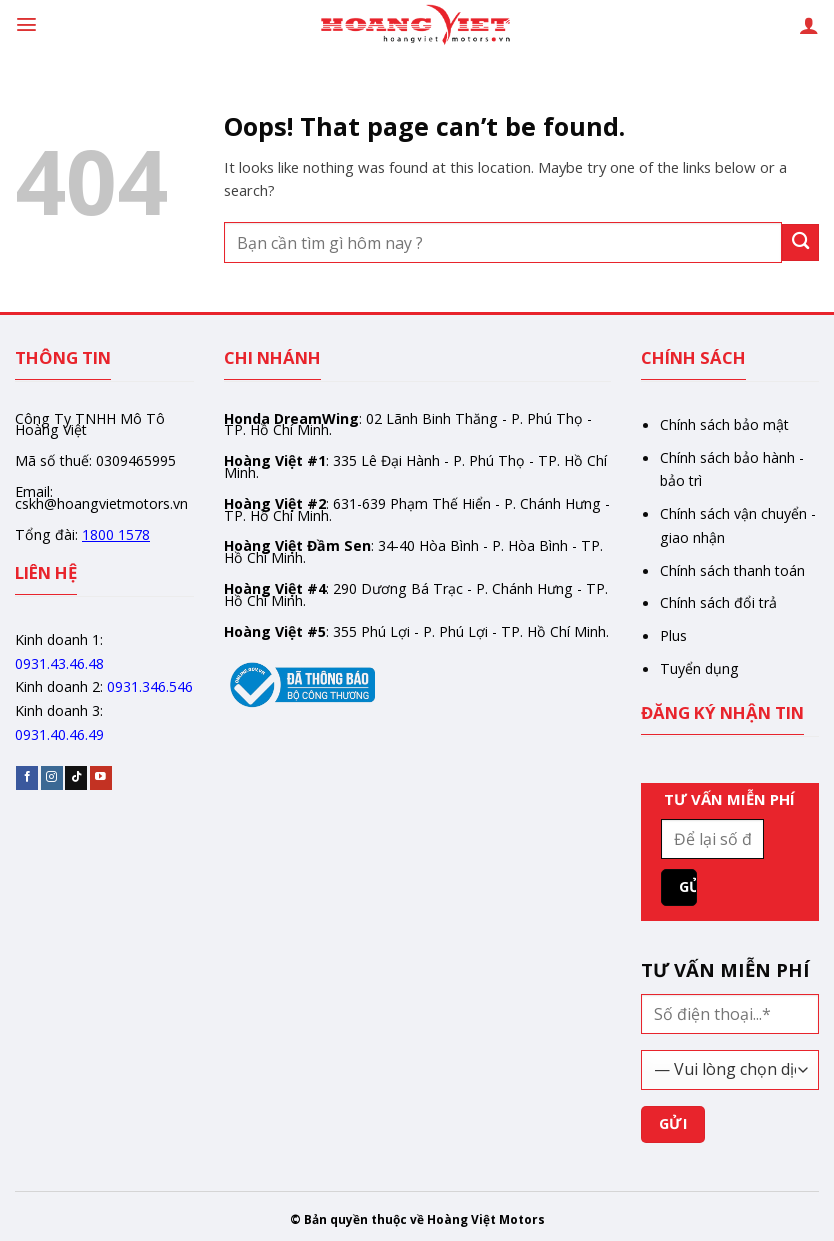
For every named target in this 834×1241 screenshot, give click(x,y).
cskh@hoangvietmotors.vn (101, 503)
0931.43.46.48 (59, 663)
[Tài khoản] (809, 25)
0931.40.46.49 (59, 734)
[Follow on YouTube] (101, 777)
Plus (673, 635)
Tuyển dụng (699, 668)
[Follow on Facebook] (27, 777)
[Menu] (26, 24)
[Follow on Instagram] (52, 777)
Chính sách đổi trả (718, 602)
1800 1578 (116, 534)
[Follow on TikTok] (76, 777)
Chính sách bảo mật (724, 424)
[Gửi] (800, 242)
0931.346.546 (150, 686)
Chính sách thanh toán (732, 570)
